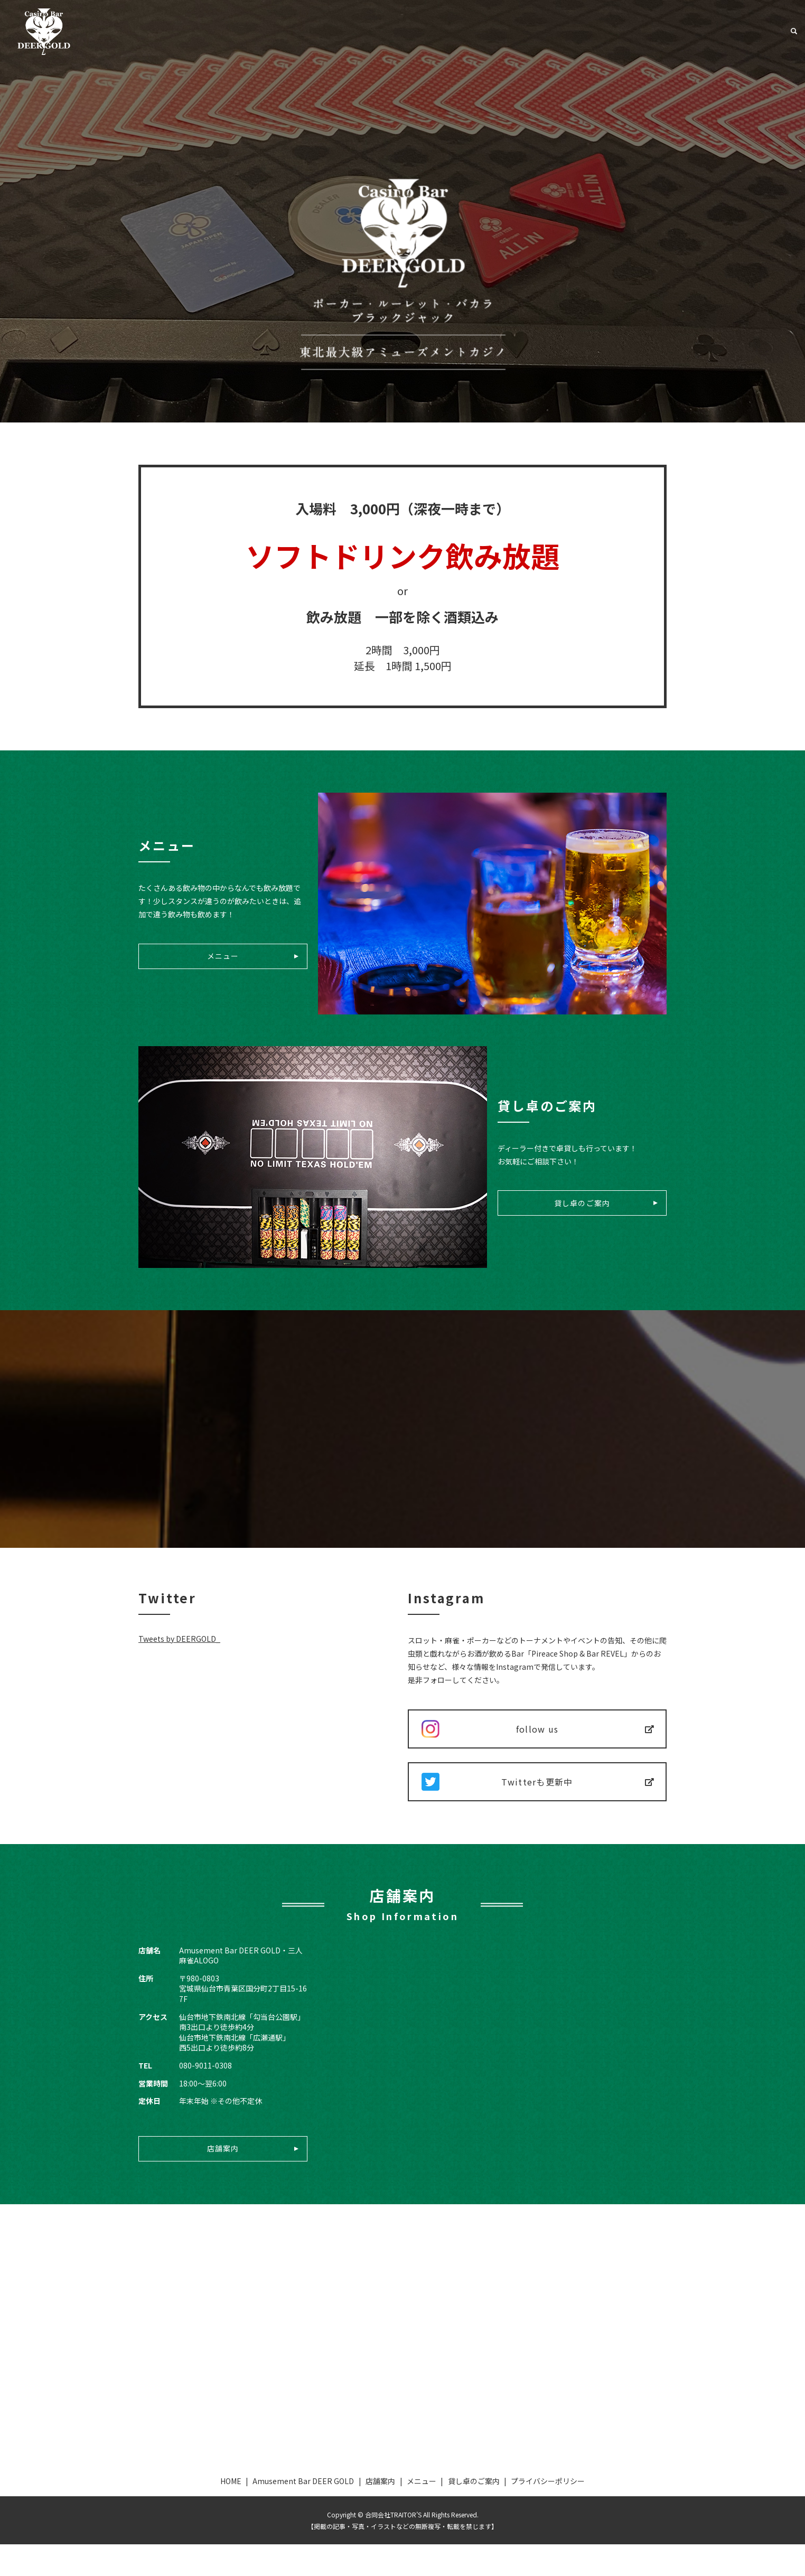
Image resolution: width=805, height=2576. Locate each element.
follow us (537, 1735)
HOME (230, 2512)
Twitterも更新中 (537, 1802)
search (794, 32)
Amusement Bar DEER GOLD (543, 31)
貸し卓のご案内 (746, 31)
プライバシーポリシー (548, 2512)
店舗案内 (631, 31)
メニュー (683, 31)
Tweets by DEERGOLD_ (179, 1638)
